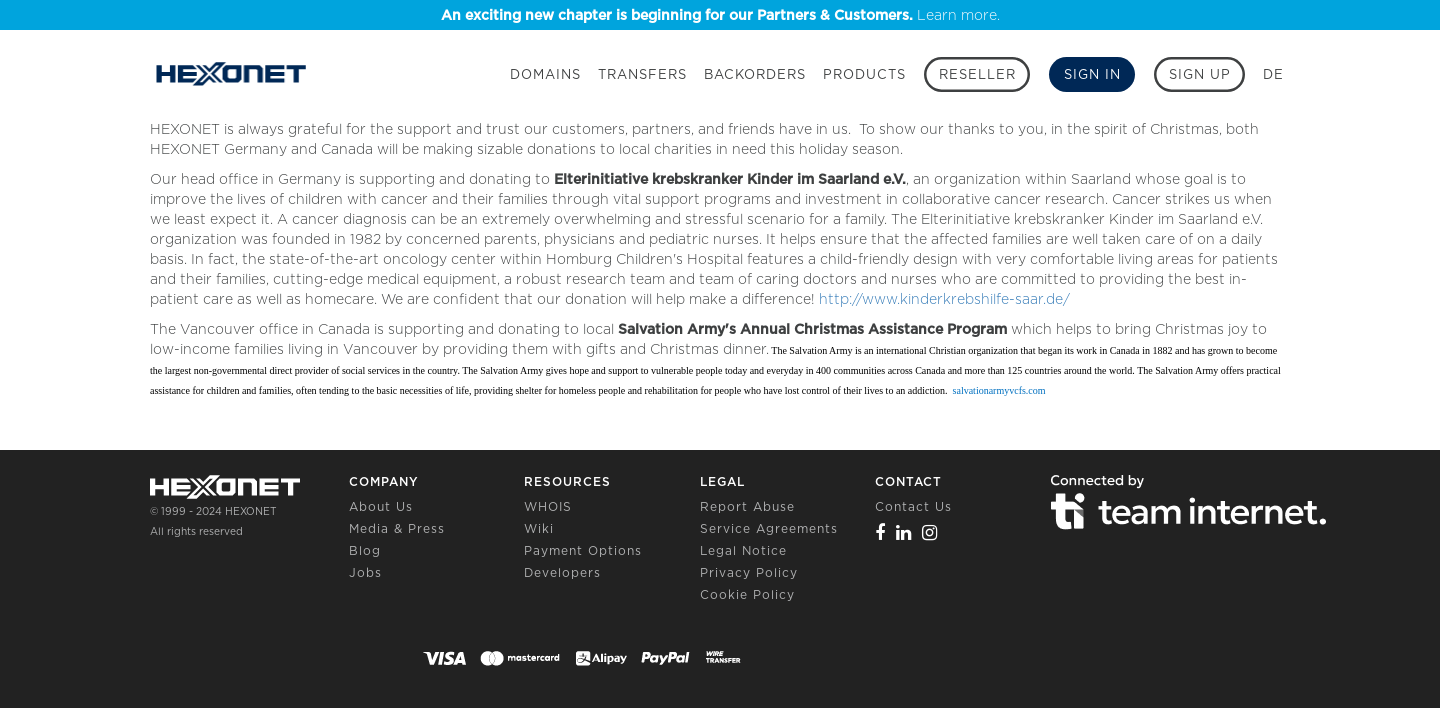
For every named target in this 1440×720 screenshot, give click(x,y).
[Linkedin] (904, 532)
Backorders (755, 74)
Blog (365, 550)
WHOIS (548, 506)
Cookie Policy (747, 594)
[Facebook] (880, 532)
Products (864, 74)
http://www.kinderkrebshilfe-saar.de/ (942, 299)
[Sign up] (1199, 74)
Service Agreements (769, 528)
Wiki (539, 528)
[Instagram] (930, 532)
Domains (545, 74)
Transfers (642, 74)
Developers (562, 572)
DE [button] (1273, 74)
